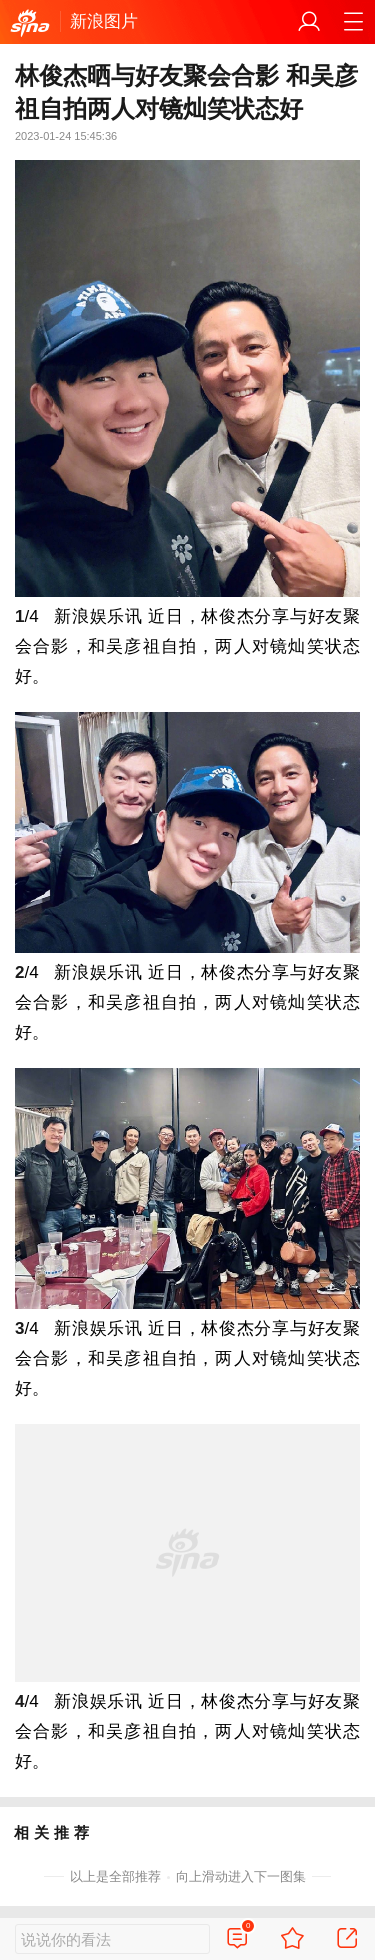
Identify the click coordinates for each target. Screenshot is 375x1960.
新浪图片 (104, 21)
